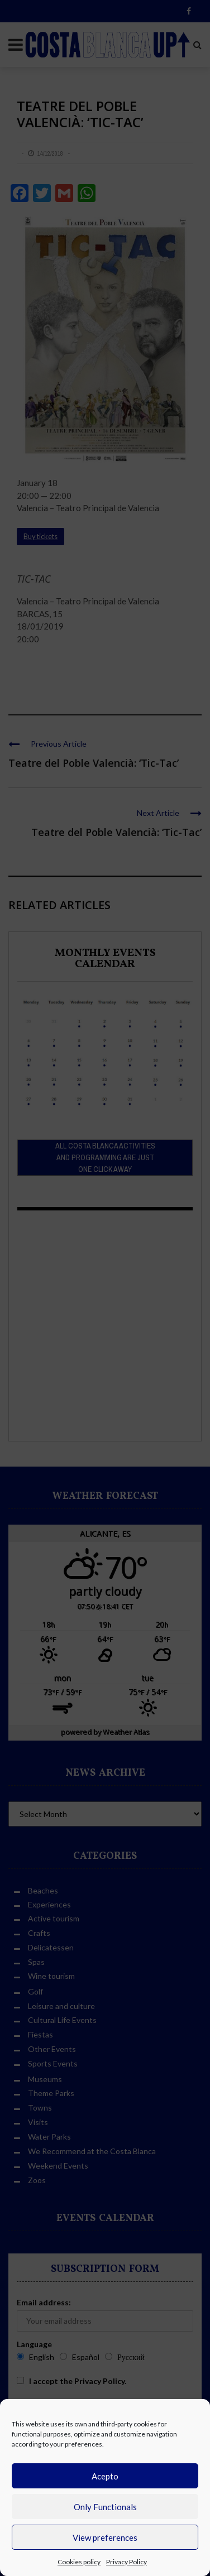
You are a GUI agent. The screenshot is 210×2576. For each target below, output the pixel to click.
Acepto (105, 2476)
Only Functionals (105, 2507)
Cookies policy (79, 2562)
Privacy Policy (126, 2562)
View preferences (105, 2537)
